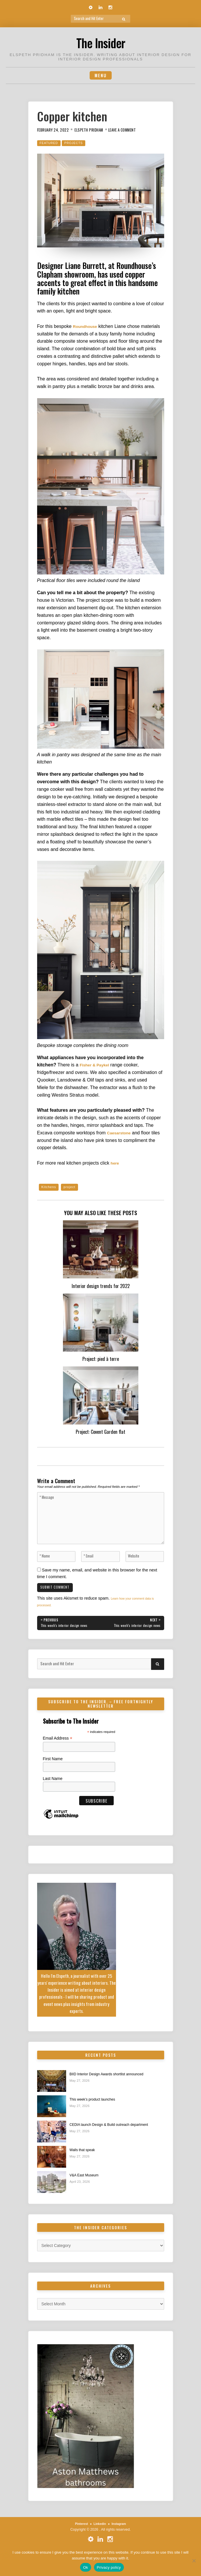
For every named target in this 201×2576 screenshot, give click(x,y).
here (115, 1164)
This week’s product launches (97, 2113)
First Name (53, 1772)
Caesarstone (121, 1134)
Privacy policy (109, 2567)
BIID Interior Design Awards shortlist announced (113, 2088)
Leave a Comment (133, 131)
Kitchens (50, 1189)
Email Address (58, 1752)
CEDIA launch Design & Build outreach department (116, 2139)
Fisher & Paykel (97, 1066)
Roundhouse (87, 327)
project (72, 1189)
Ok (85, 2567)
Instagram (121, 2539)
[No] (194, 2561)
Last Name (53, 1792)
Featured (50, 144)
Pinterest (79, 2539)
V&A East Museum (87, 2189)
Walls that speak (85, 2164)
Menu (100, 76)
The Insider (100, 41)
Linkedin (99, 2539)
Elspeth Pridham (95, 131)
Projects (78, 144)
